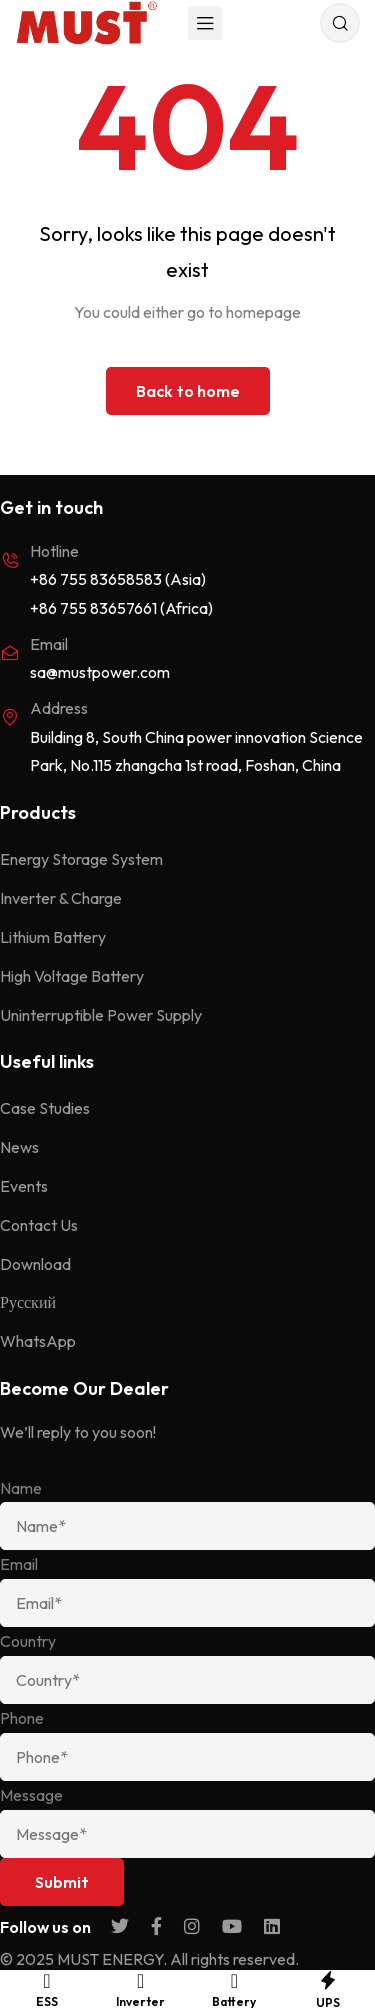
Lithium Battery (53, 937)
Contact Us (39, 1225)
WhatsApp (38, 1341)
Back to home (188, 391)
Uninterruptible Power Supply (101, 1015)
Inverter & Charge (61, 898)
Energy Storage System (81, 859)
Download (35, 1264)
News (19, 1147)
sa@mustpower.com (100, 672)
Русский (28, 1302)
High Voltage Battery (72, 976)
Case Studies (45, 1108)
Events (24, 1186)
